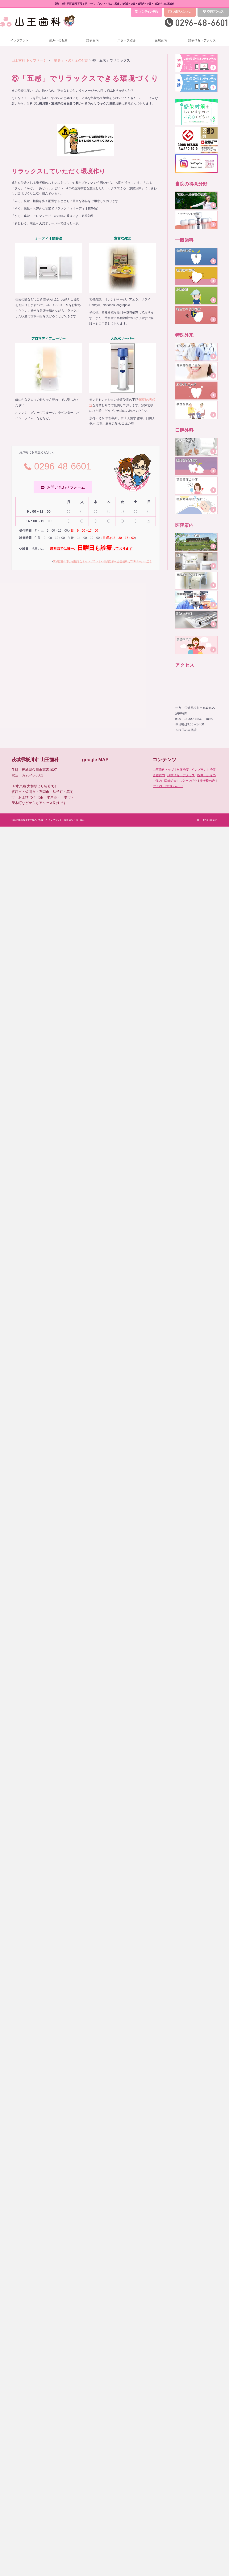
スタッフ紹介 (188, 780)
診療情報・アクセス (181, 775)
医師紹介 (170, 780)
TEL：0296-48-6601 (207, 820)
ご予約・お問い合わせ (168, 786)
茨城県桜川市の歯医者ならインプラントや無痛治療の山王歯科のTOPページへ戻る (102, 561)
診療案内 (159, 775)
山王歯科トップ (163, 769)
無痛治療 (183, 769)
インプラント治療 (203, 769)
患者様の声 (207, 780)
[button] (63, 487)
